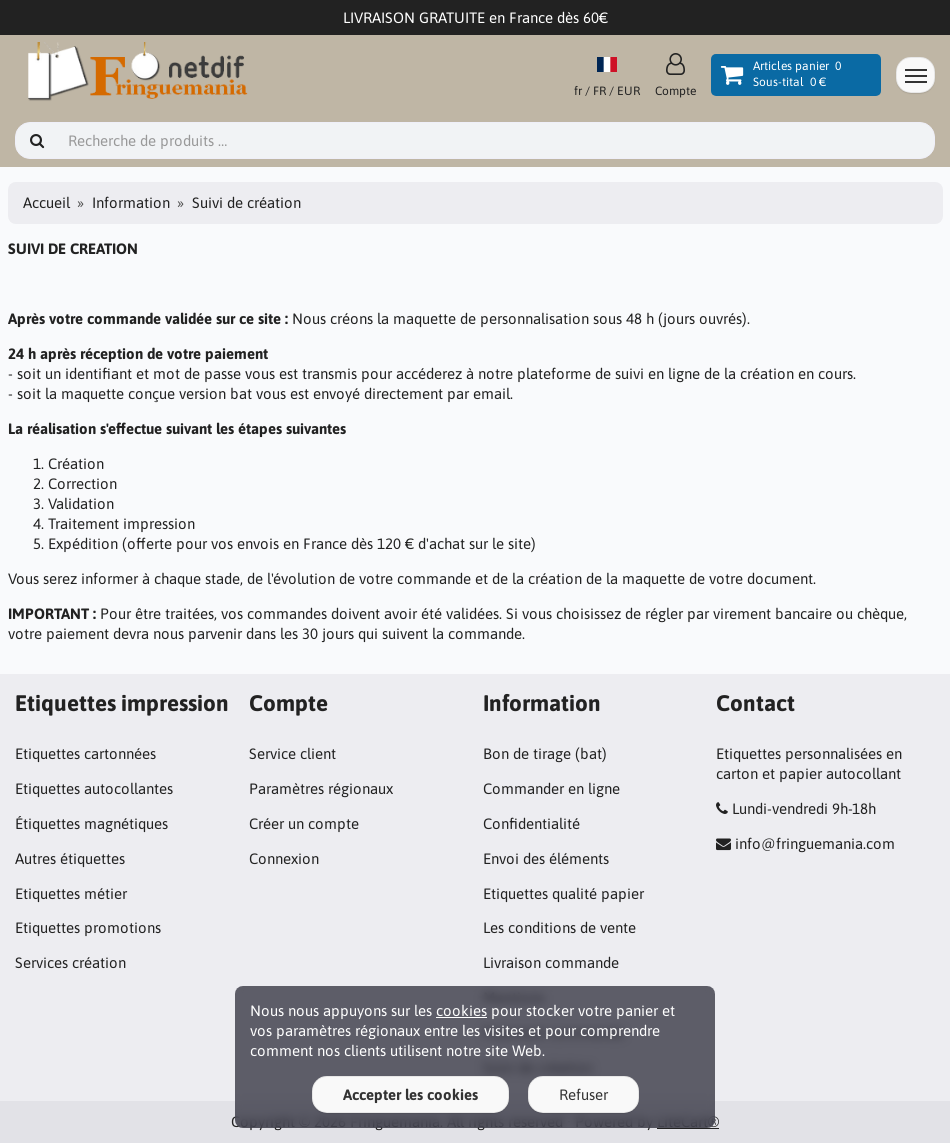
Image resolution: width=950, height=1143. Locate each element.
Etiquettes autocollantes (94, 788)
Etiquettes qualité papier (563, 893)
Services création (70, 962)
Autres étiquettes (70, 858)
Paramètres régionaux (321, 788)
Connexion (284, 858)
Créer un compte (304, 823)
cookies (461, 1010)
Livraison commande (551, 962)
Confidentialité (531, 823)
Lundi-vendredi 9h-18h (804, 808)
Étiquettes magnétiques (91, 823)
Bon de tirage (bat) (545, 753)
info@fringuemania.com (815, 843)
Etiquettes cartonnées (85, 753)
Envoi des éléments (546, 858)
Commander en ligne (551, 788)
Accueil (46, 202)
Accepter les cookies (410, 1094)
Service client (292, 753)
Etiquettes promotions (88, 927)
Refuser (583, 1094)
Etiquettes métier (71, 893)
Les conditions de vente (559, 927)
